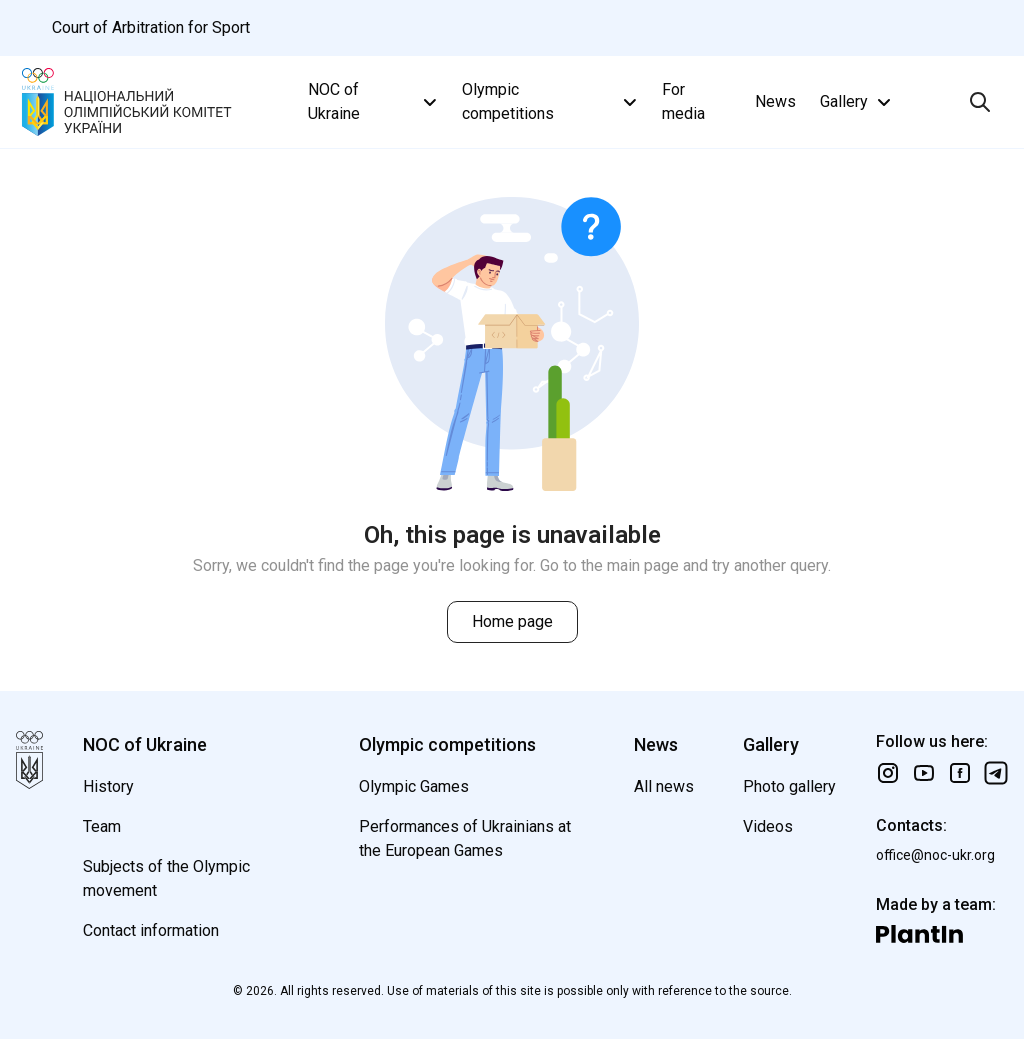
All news (664, 786)
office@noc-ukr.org (935, 855)
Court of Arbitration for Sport (151, 27)
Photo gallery (789, 786)
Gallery (858, 102)
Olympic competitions (552, 101)
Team (102, 826)
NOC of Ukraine (375, 101)
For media (683, 101)
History (108, 786)
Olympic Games (414, 786)
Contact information (151, 930)
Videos (768, 826)
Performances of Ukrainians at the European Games (465, 838)
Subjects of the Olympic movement (166, 878)
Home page (512, 621)
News (775, 101)
